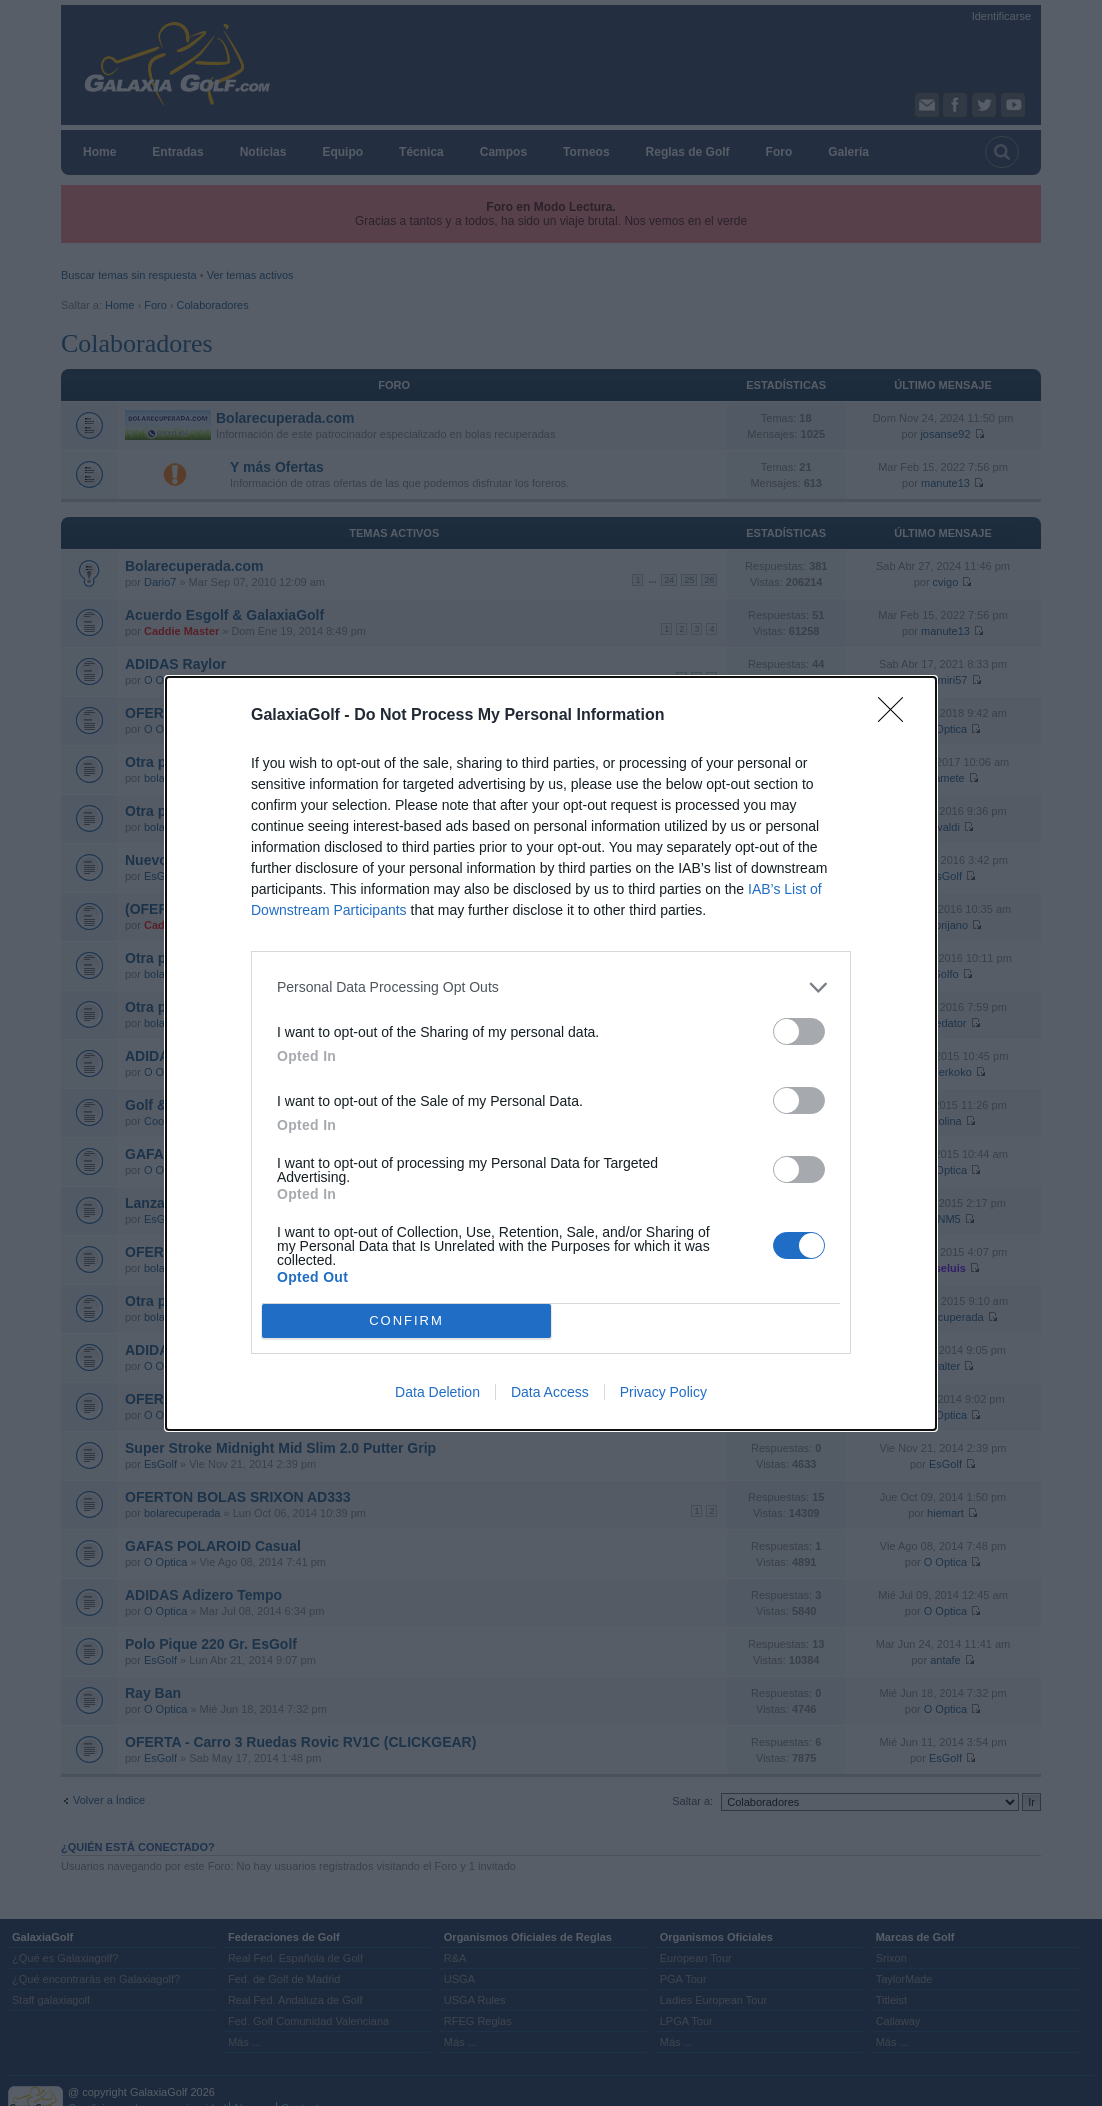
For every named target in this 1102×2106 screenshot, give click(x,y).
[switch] (799, 1031)
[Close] (897, 716)
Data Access (550, 1392)
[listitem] (551, 987)
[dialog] (551, 1053)
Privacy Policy (663, 1392)
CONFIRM (406, 1320)
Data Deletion (437, 1392)
